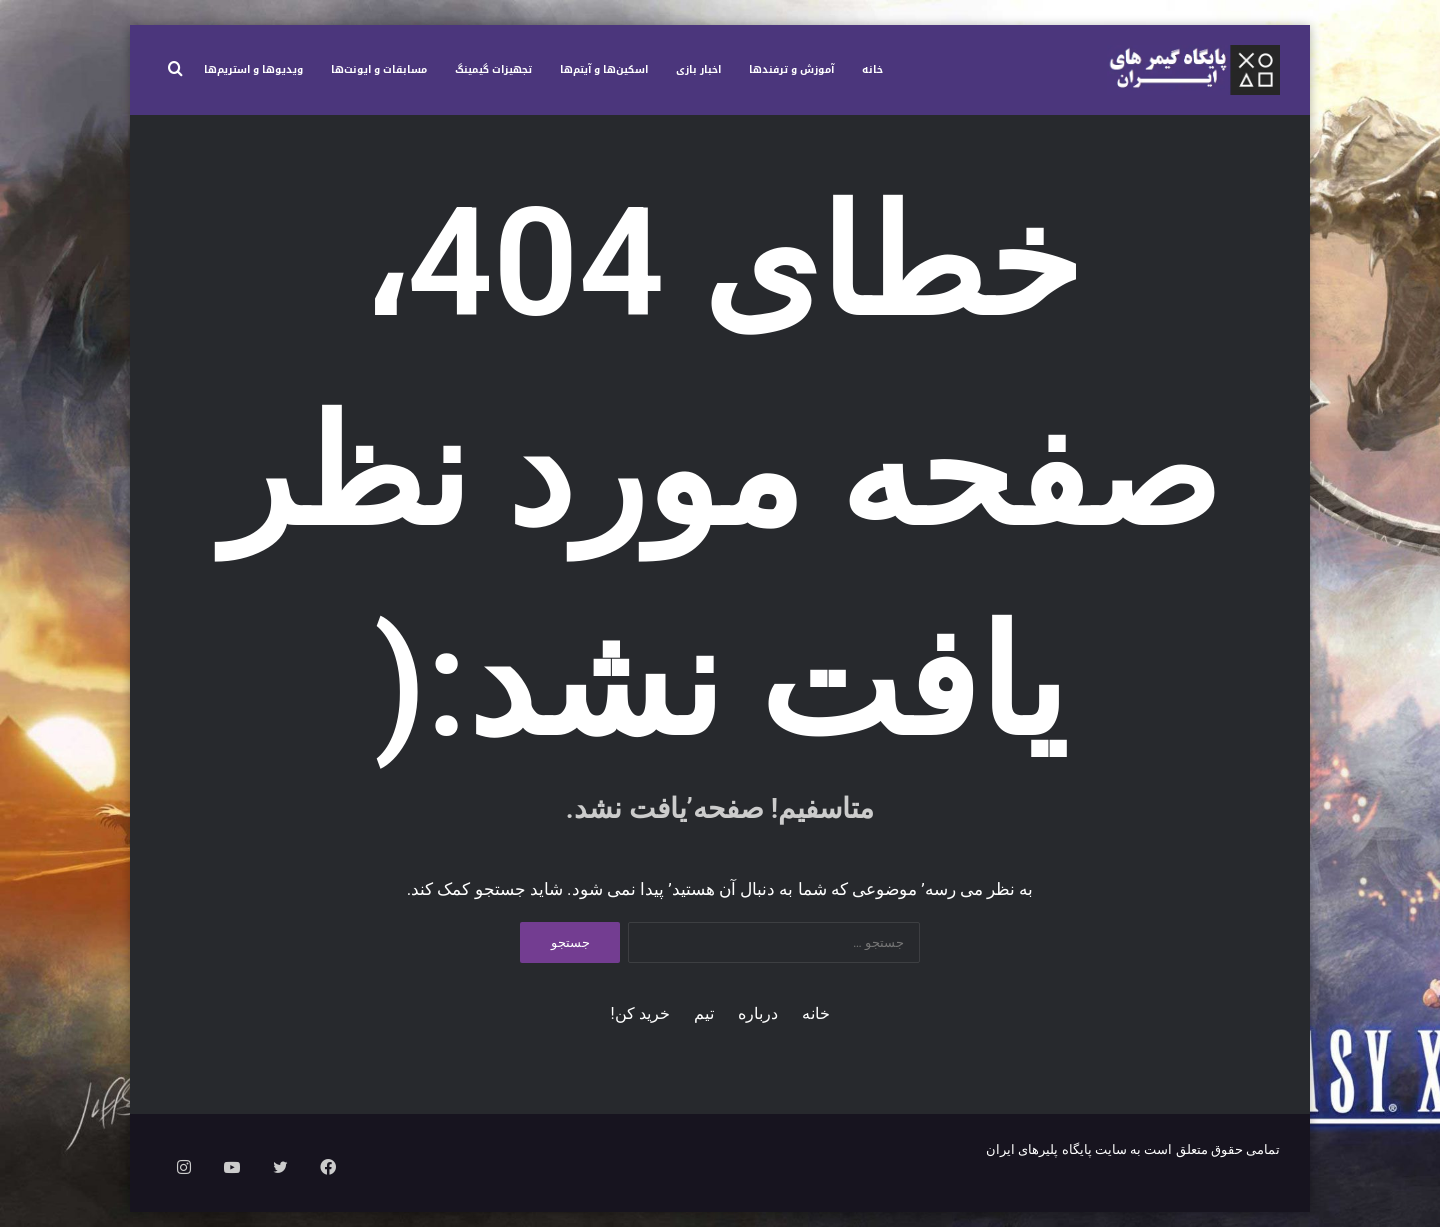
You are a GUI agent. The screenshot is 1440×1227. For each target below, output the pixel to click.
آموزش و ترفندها (791, 69)
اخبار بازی (698, 69)
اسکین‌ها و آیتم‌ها (604, 69)
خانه (872, 69)
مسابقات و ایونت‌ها (379, 69)
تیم (704, 1029)
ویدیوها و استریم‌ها (253, 69)
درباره (758, 1029)
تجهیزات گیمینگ (493, 69)
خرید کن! (640, 1029)
